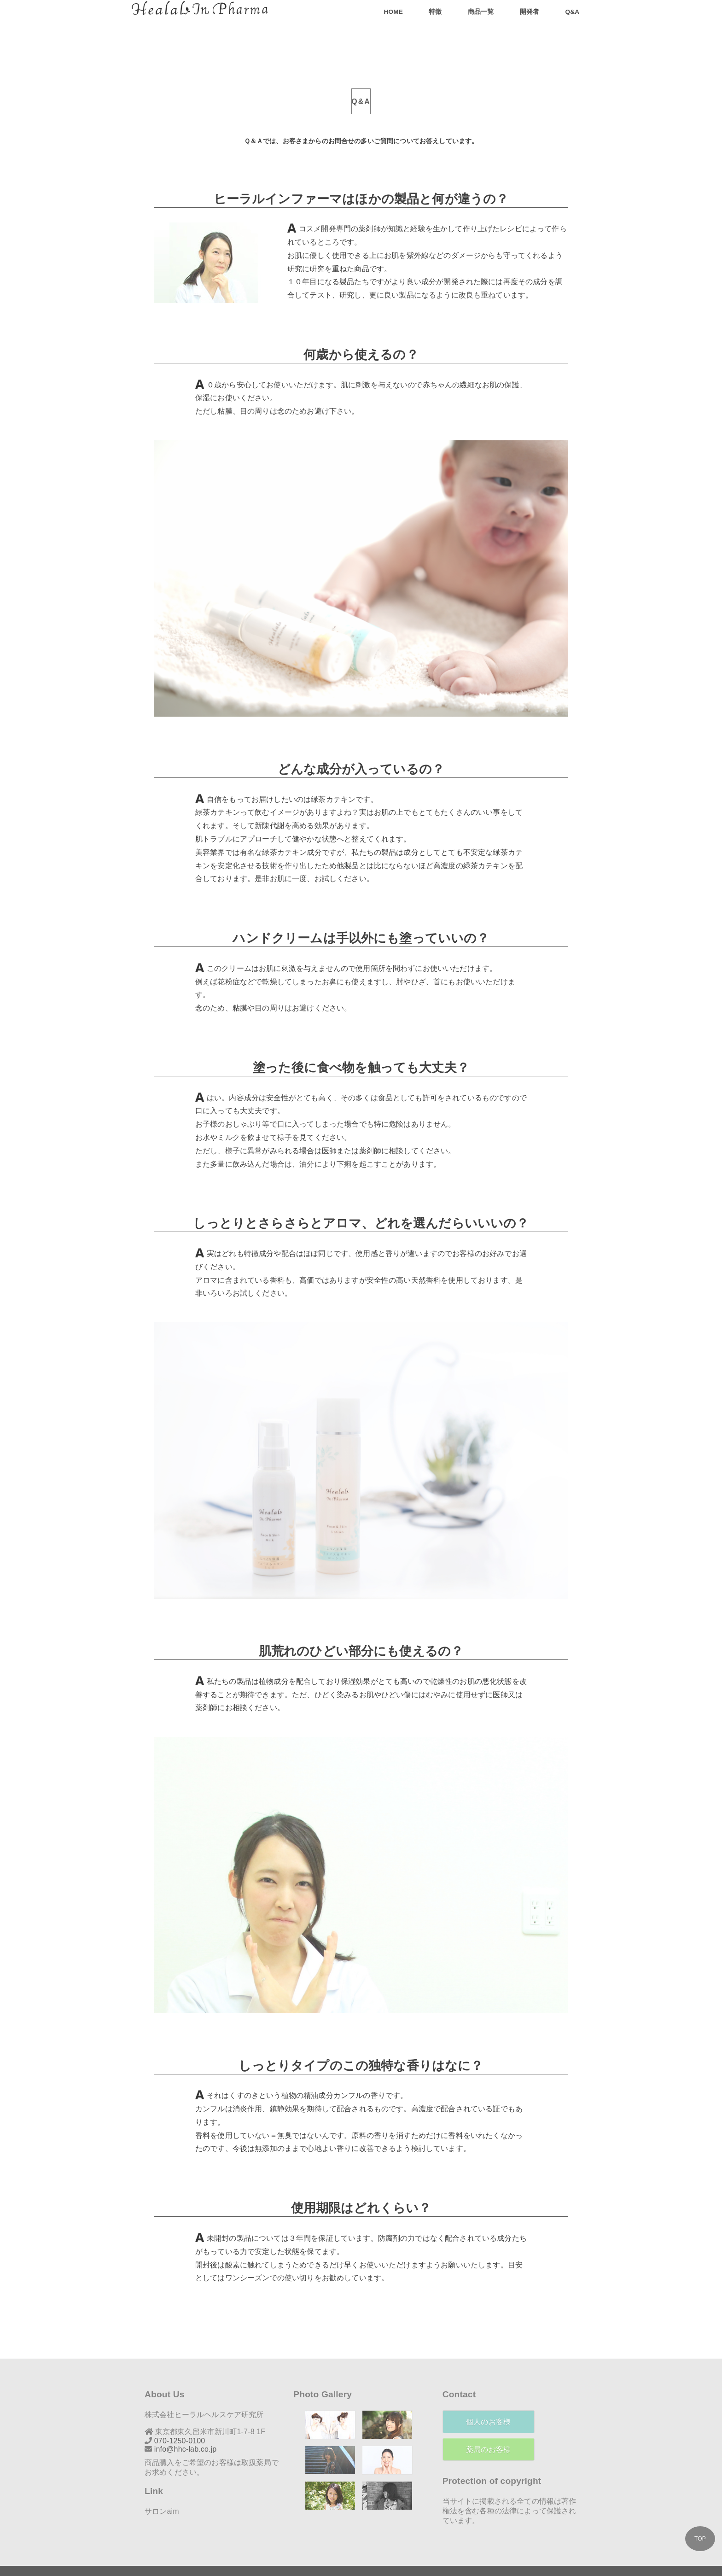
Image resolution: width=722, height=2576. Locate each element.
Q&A (572, 11)
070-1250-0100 (179, 2419)
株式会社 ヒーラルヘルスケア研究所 (354, 2561)
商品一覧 (481, 11)
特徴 (435, 11)
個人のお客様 (488, 2400)
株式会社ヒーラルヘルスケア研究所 (204, 2392)
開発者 (529, 11)
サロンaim (162, 2489)
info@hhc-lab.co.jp (185, 2427)
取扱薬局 (256, 2440)
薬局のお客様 (488, 2427)
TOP (700, 2538)
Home (393, 11)
